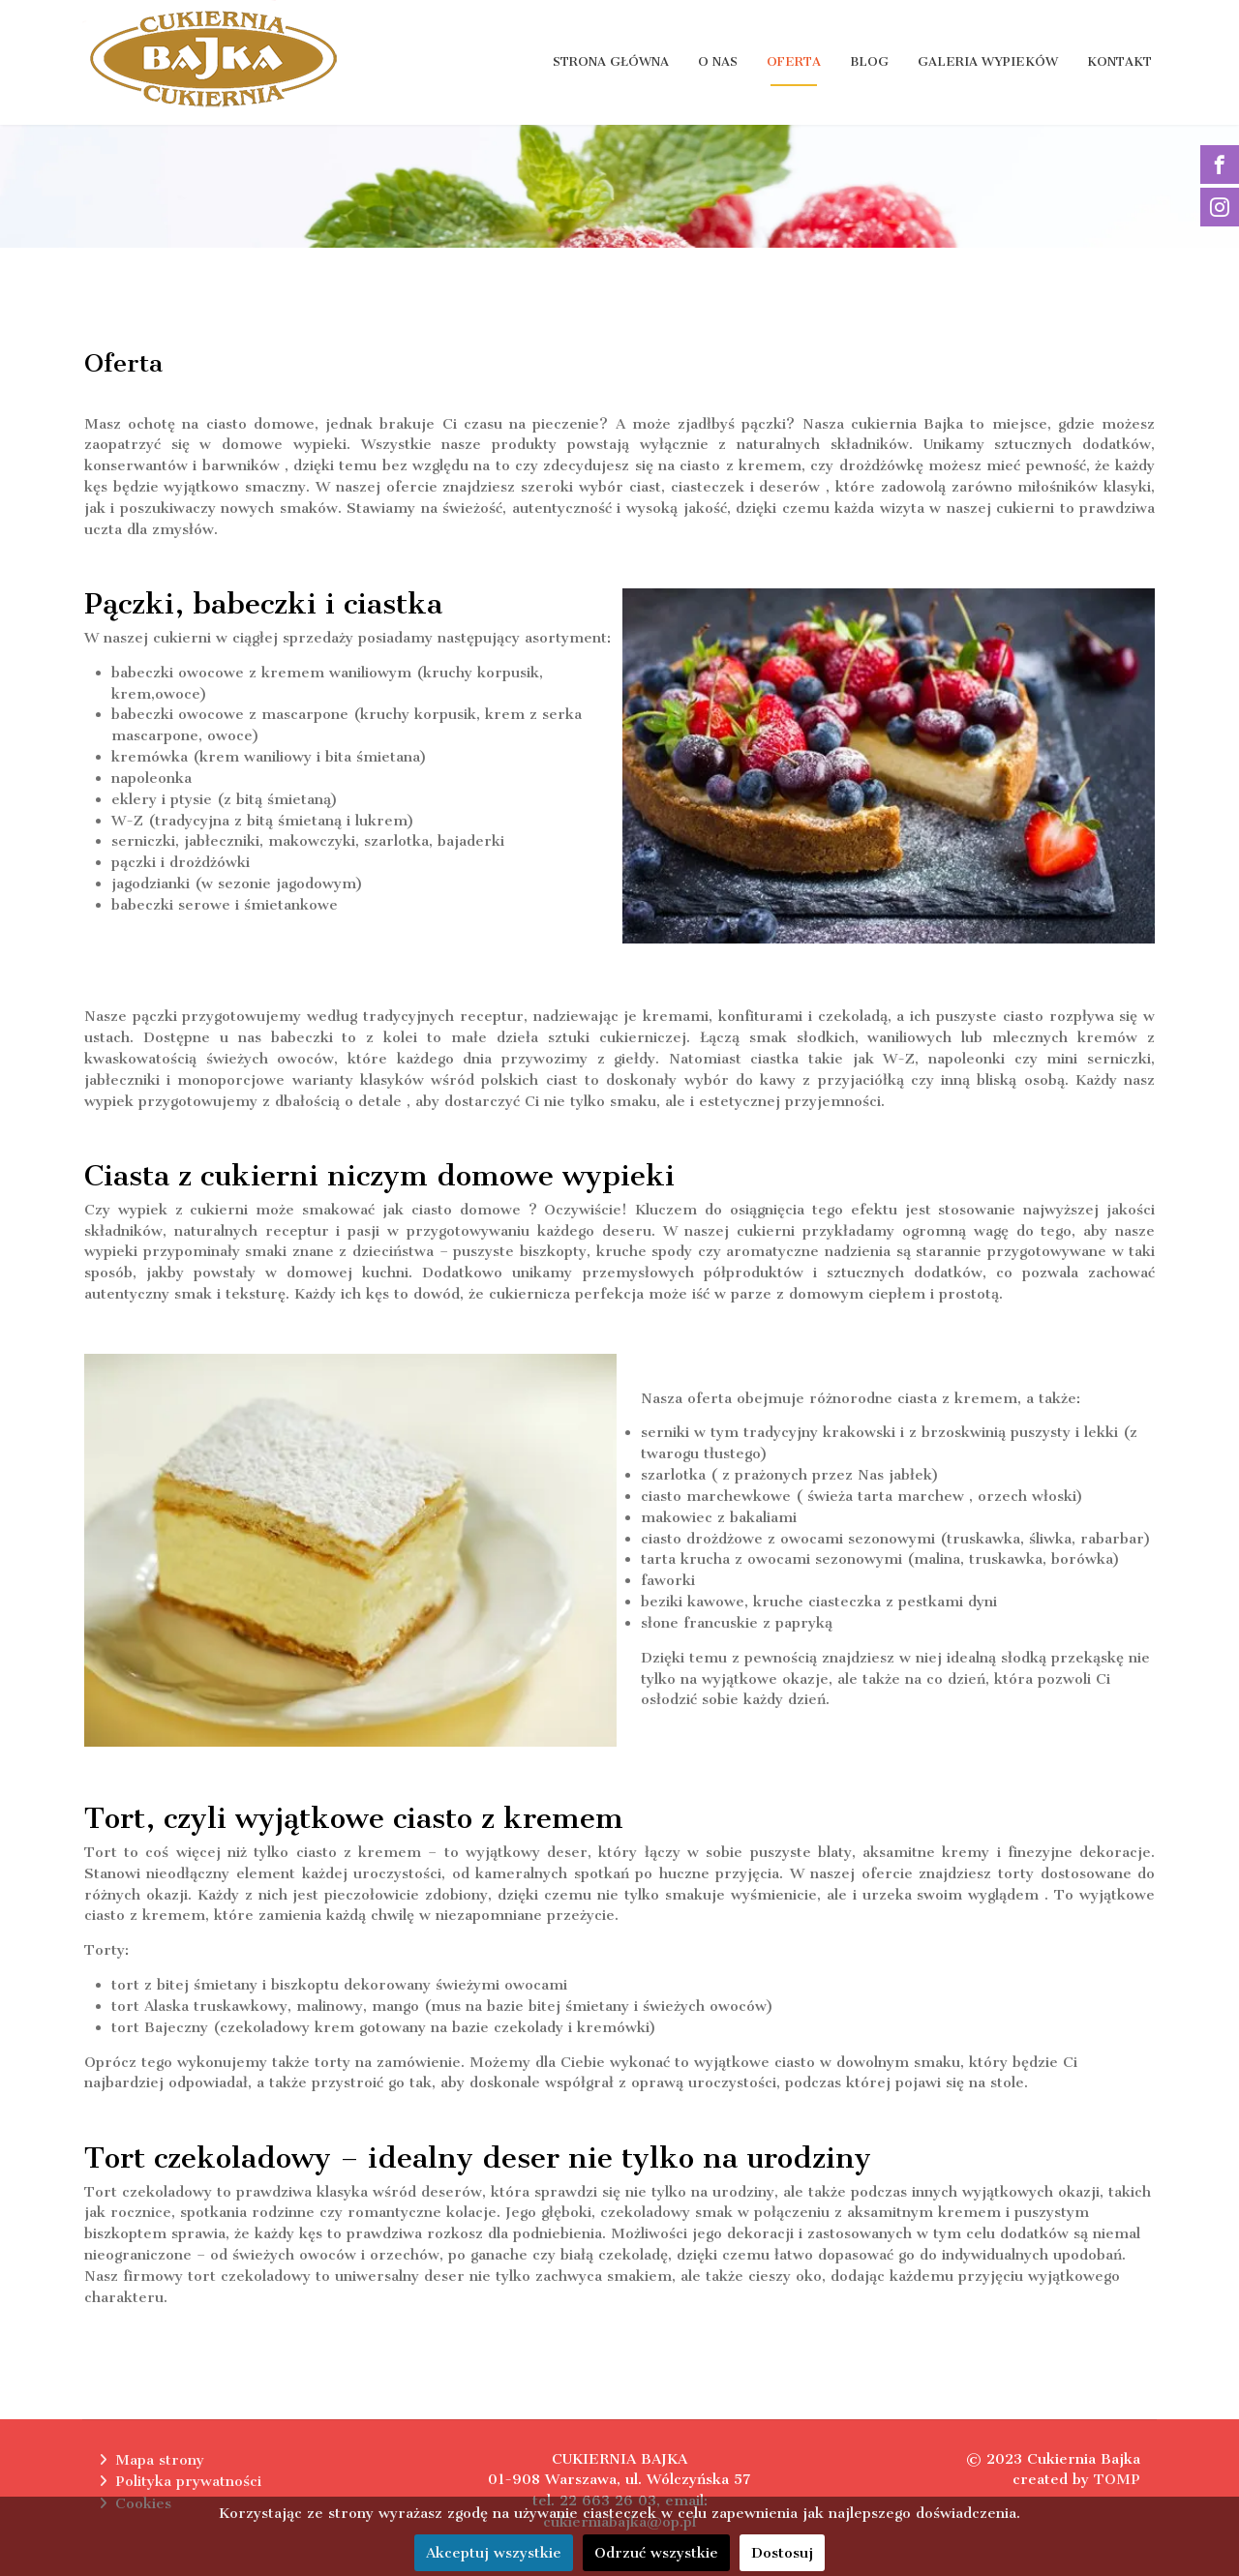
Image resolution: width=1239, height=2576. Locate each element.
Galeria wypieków (988, 61)
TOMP (1117, 2479)
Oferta (794, 61)
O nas (718, 61)
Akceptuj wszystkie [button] (493, 2552)
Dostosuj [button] (782, 2552)
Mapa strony (159, 2460)
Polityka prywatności (188, 2481)
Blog (869, 61)
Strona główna (611, 61)
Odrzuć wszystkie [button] (656, 2552)
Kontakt (1119, 61)
